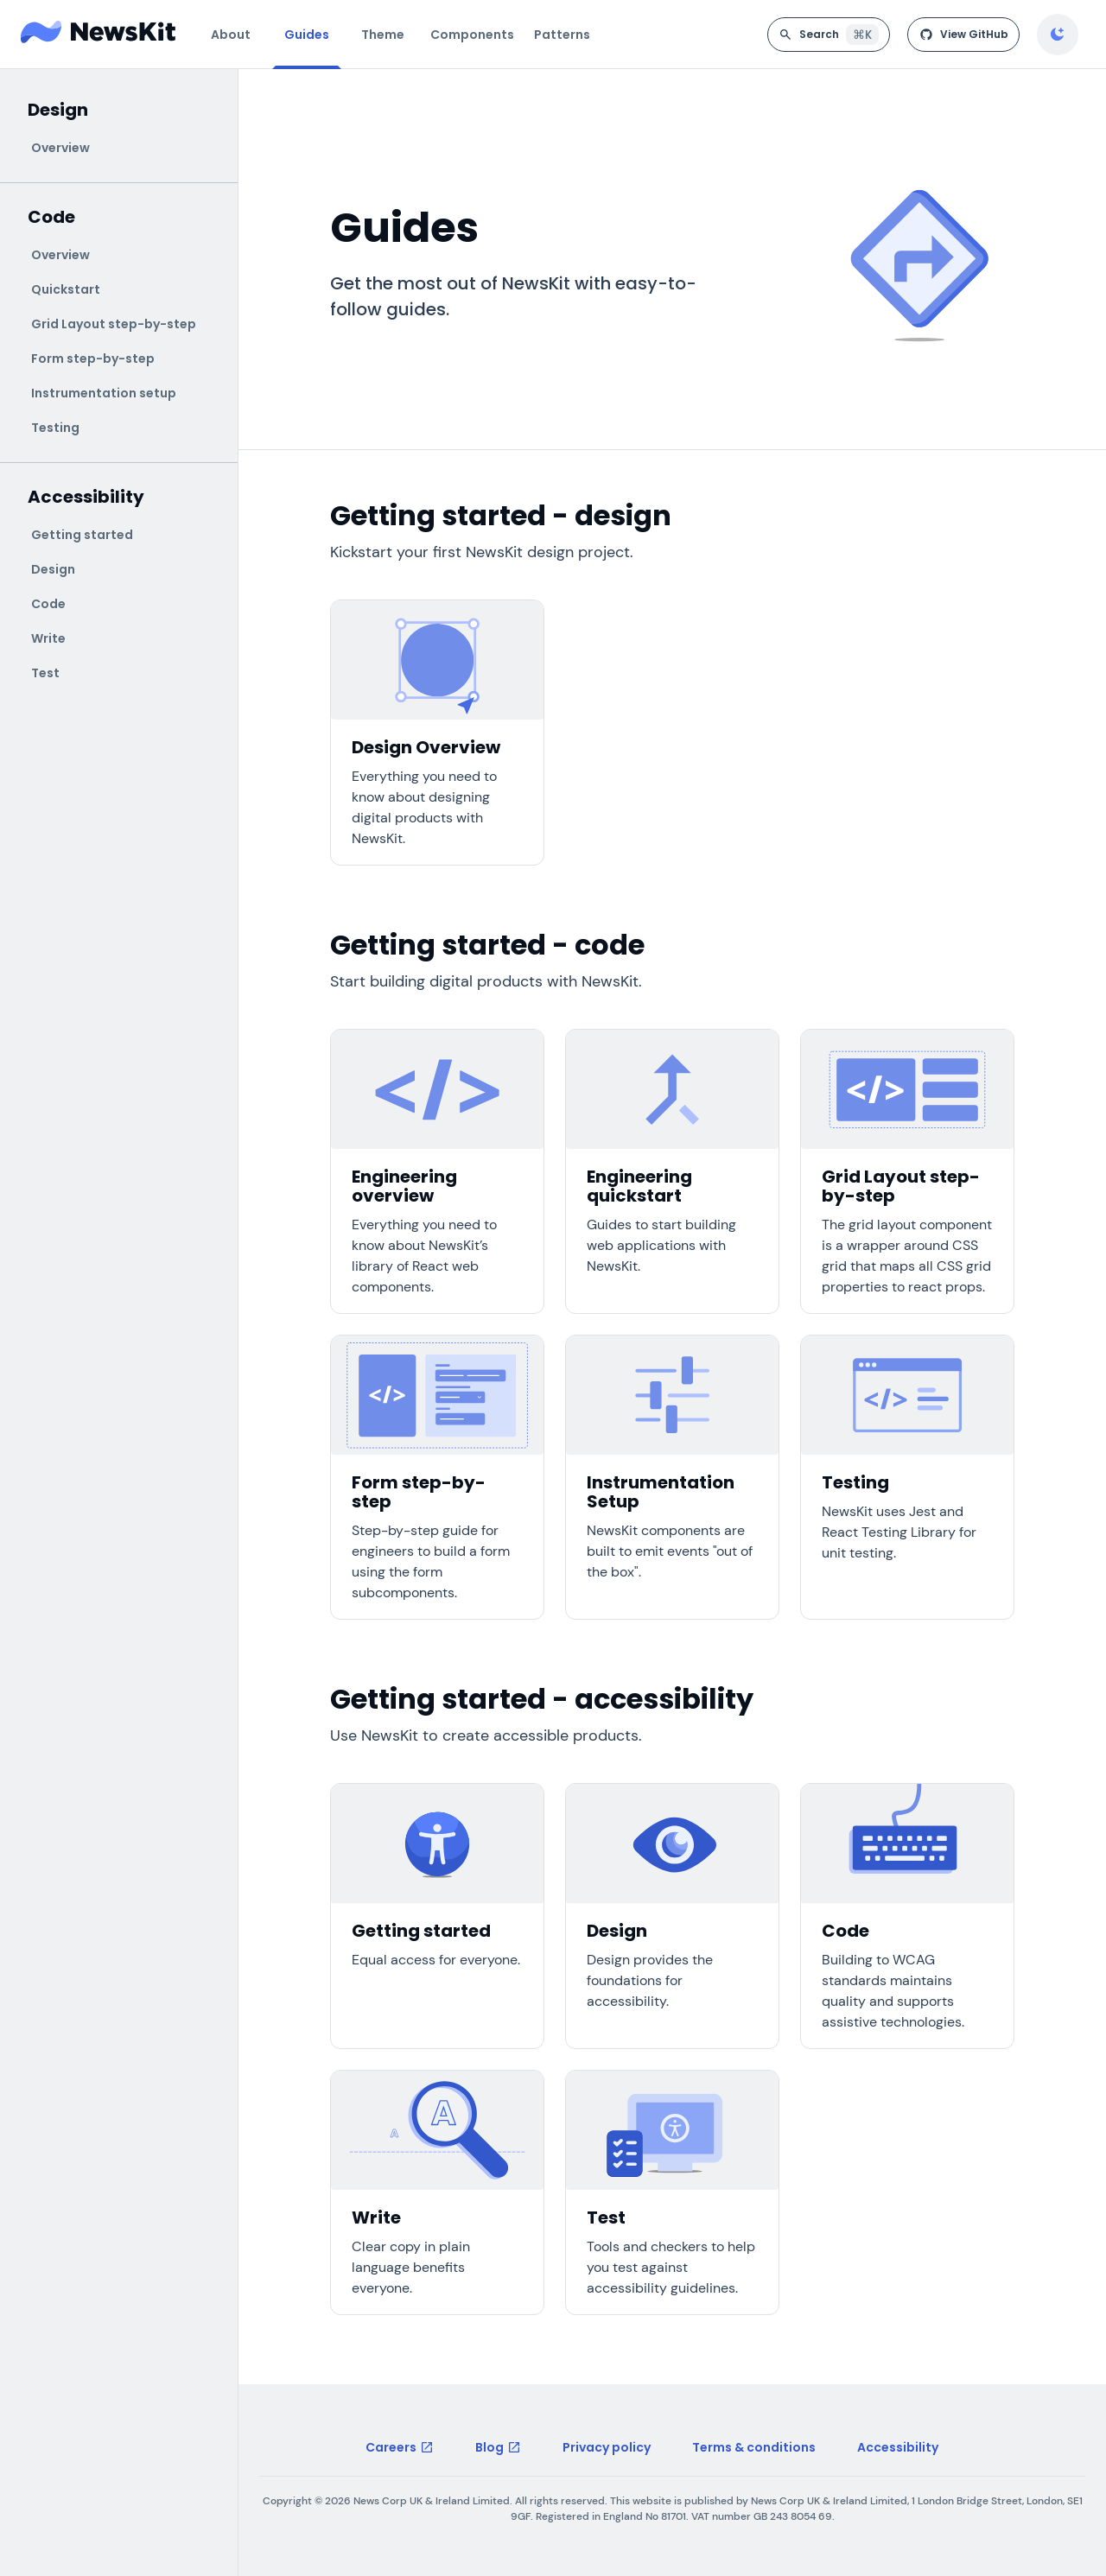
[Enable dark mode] (1057, 34)
